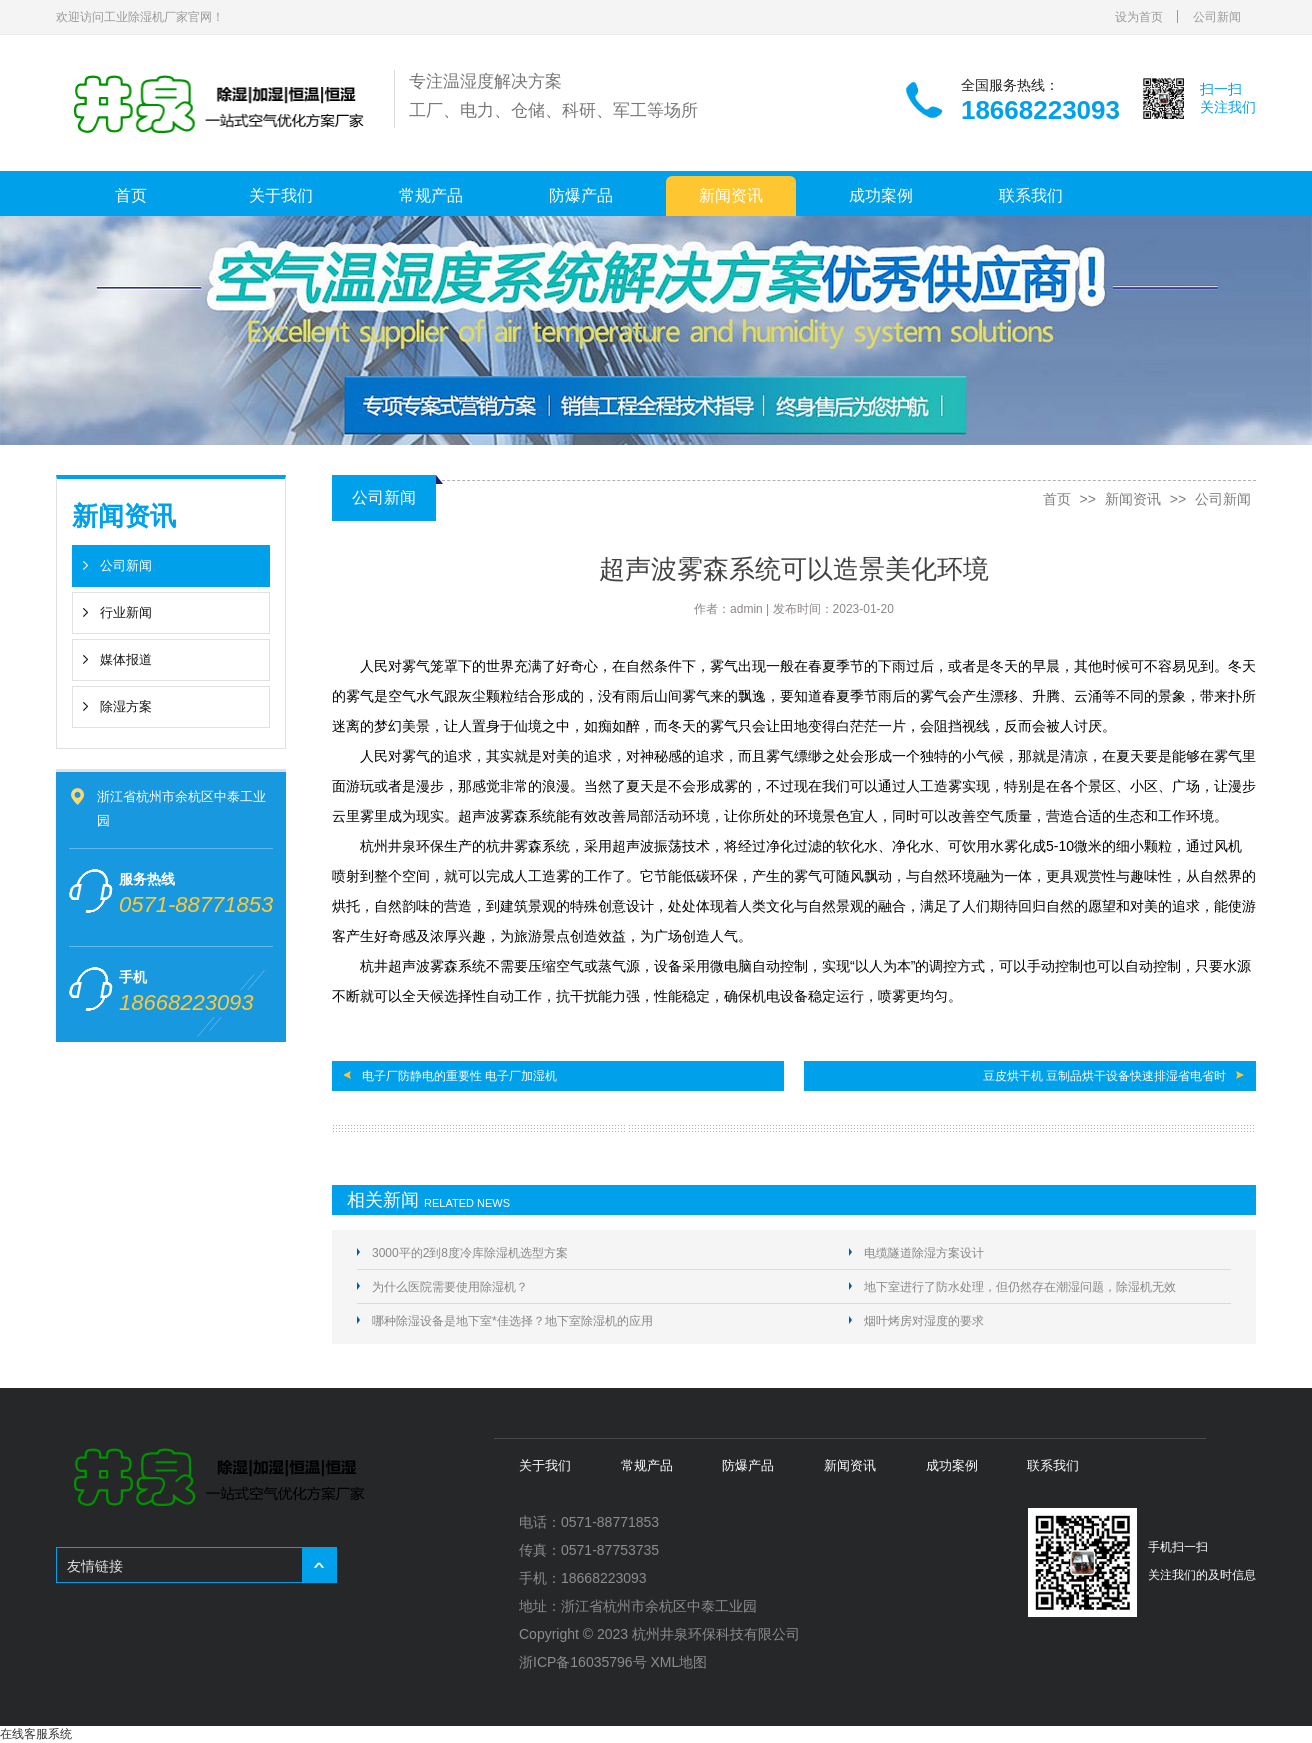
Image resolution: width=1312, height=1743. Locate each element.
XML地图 (679, 1662)
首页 (131, 195)
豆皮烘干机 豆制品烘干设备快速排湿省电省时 (1104, 1076)
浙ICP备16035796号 (583, 1662)
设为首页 (1139, 17)
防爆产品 (581, 195)
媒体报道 (126, 659)
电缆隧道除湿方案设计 (924, 1253)
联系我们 (1031, 195)
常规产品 (431, 195)
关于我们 (281, 195)
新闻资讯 (731, 195)
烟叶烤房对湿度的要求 (924, 1321)
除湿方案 (126, 706)
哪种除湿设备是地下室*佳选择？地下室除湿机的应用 (512, 1321)
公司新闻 (1217, 17)
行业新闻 (126, 612)
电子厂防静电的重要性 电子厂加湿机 (459, 1076)
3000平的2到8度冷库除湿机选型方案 (470, 1253)
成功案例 (881, 195)
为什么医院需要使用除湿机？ (450, 1287)
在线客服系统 (36, 1734)
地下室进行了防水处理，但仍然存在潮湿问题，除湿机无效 (1020, 1287)
